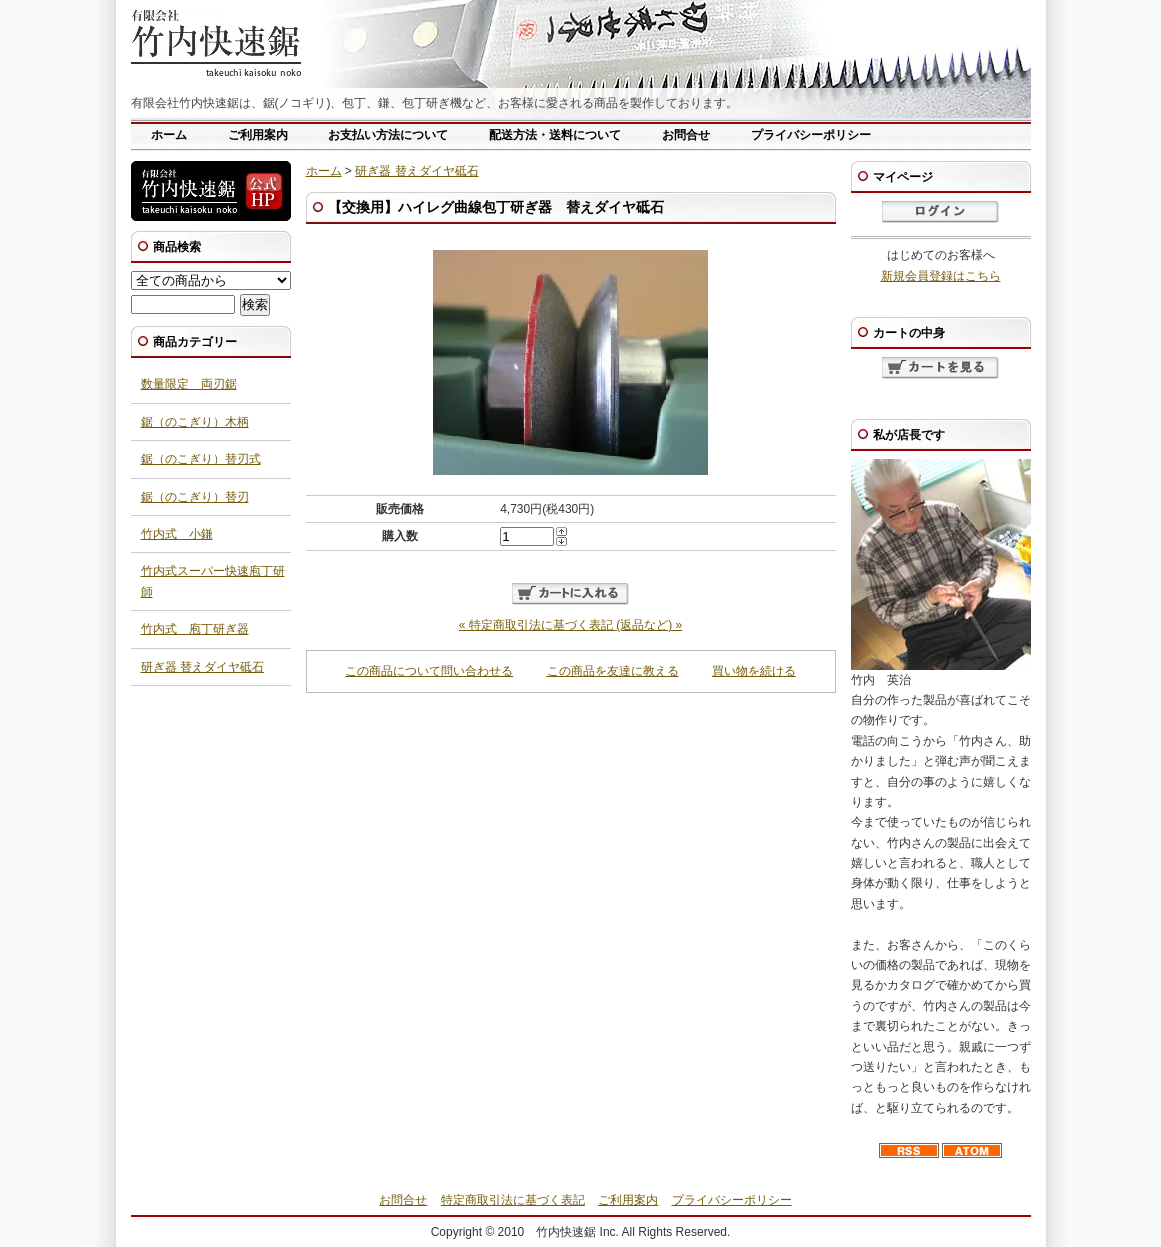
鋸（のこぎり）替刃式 (201, 459)
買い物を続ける (754, 671)
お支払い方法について (388, 135)
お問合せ (686, 135)
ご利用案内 (258, 135)
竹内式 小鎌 (177, 534)
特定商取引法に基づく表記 (513, 1200)
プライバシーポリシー (811, 135)
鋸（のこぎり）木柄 (195, 422)
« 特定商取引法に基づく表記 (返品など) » (570, 625)
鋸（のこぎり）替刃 (195, 497)
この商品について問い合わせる (429, 671)
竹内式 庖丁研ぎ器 (195, 629)
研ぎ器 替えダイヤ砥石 (416, 171)
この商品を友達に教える (613, 671)
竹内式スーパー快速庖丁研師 (213, 581)
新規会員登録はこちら (941, 276)
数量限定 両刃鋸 (189, 384)
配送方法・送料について (555, 135)
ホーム (169, 135)
